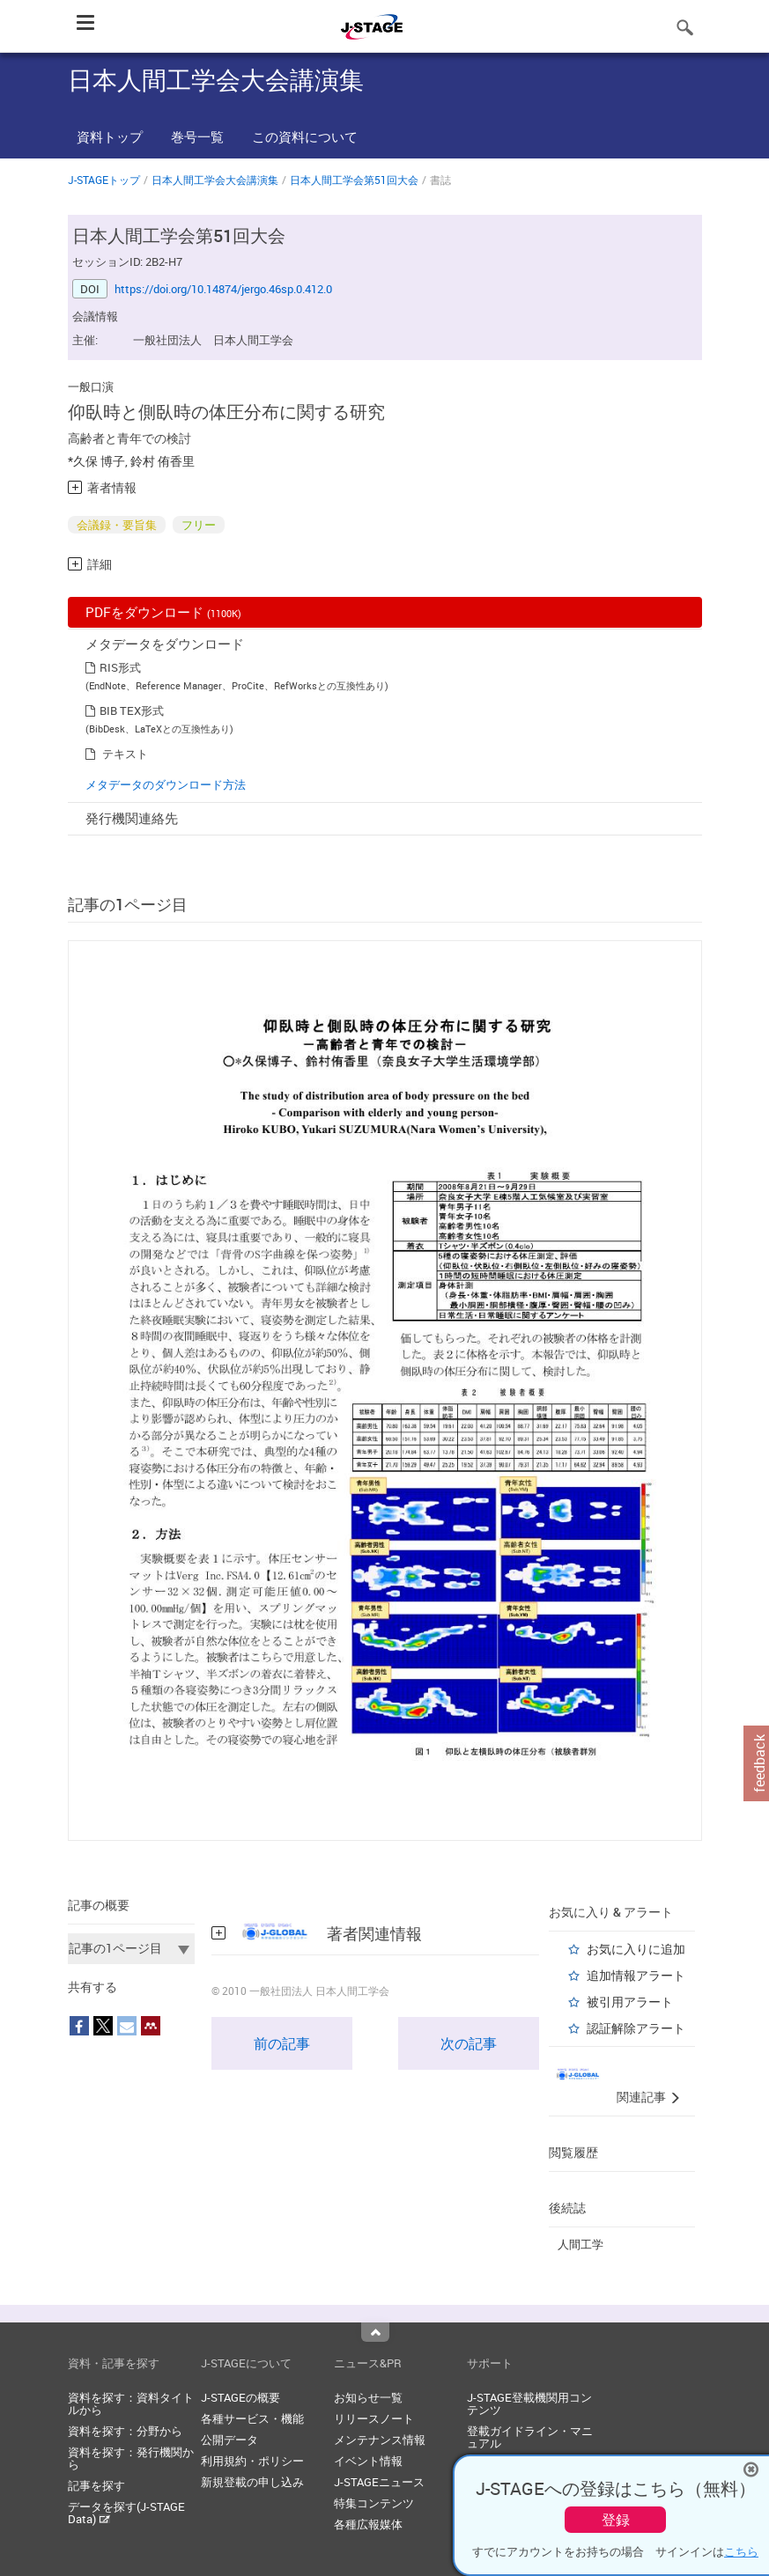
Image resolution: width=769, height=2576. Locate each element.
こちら (741, 2551)
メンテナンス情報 (379, 2439)
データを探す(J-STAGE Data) (126, 2513)
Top (375, 2332)
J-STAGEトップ (104, 180)
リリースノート (374, 2418)
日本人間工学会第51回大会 (354, 180)
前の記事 (282, 2043)
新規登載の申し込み (252, 2482)
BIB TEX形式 (132, 710)
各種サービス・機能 (252, 2418)
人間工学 (580, 2244)
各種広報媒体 (368, 2524)
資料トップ (110, 136)
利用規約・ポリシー (252, 2461)
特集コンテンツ (374, 2503)
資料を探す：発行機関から (131, 2458)
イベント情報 (368, 2461)
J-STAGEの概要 (240, 2397)
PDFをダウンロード (163, 612)
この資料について (305, 136)
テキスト (125, 754)
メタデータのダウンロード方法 (165, 784)
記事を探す (96, 2485)
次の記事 (468, 2043)
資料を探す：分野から (125, 2431)
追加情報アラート (636, 1975)
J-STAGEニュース (379, 2482)
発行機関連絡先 (131, 818)
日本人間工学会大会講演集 (215, 180)
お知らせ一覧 (368, 2397)
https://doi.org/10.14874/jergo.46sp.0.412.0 (223, 289)
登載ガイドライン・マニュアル (530, 2437)
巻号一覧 (197, 136)
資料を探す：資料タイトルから (131, 2403)
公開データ (229, 2439)
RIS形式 (120, 667)
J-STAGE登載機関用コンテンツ (529, 2403)
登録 (616, 2519)
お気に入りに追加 (636, 1948)
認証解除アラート (636, 2028)
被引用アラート (630, 2001)
